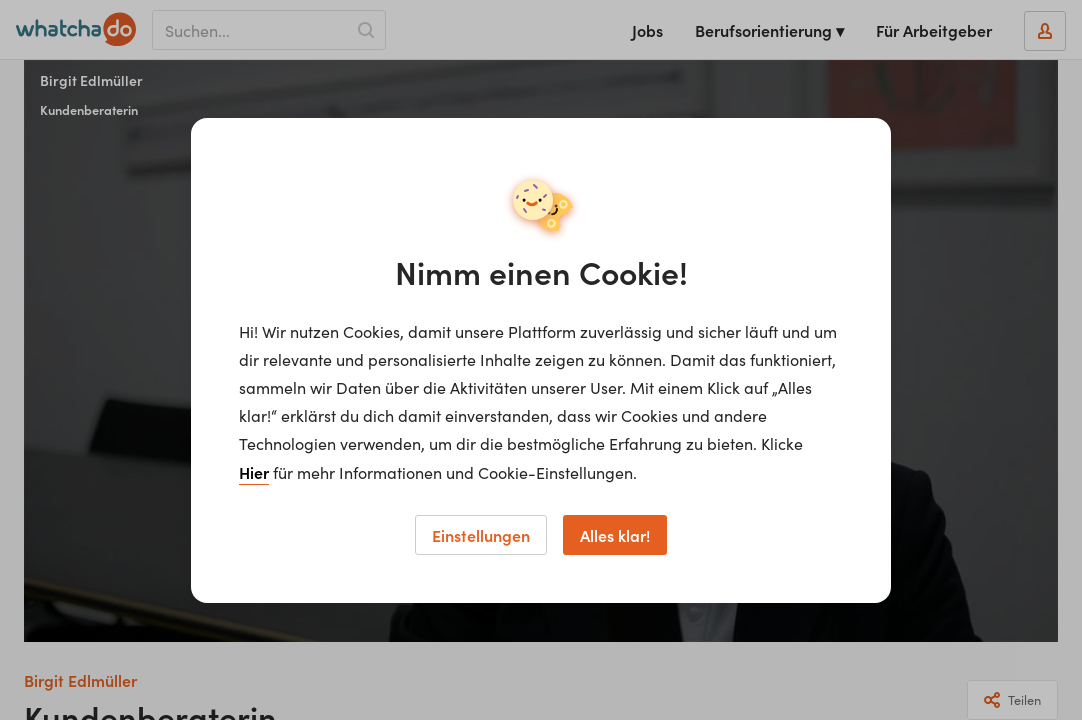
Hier (254, 472)
